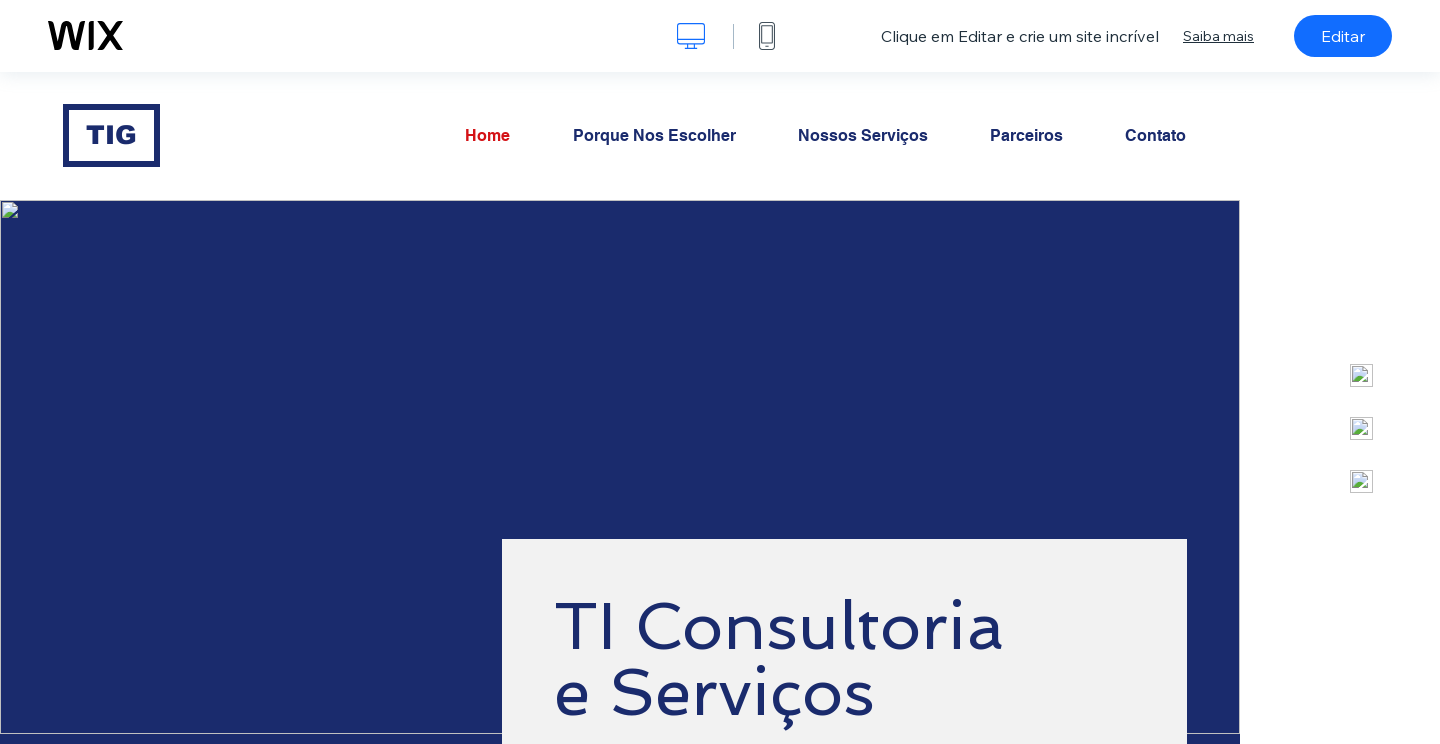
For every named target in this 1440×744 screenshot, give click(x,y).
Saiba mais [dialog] (1218, 36)
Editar (1343, 36)
